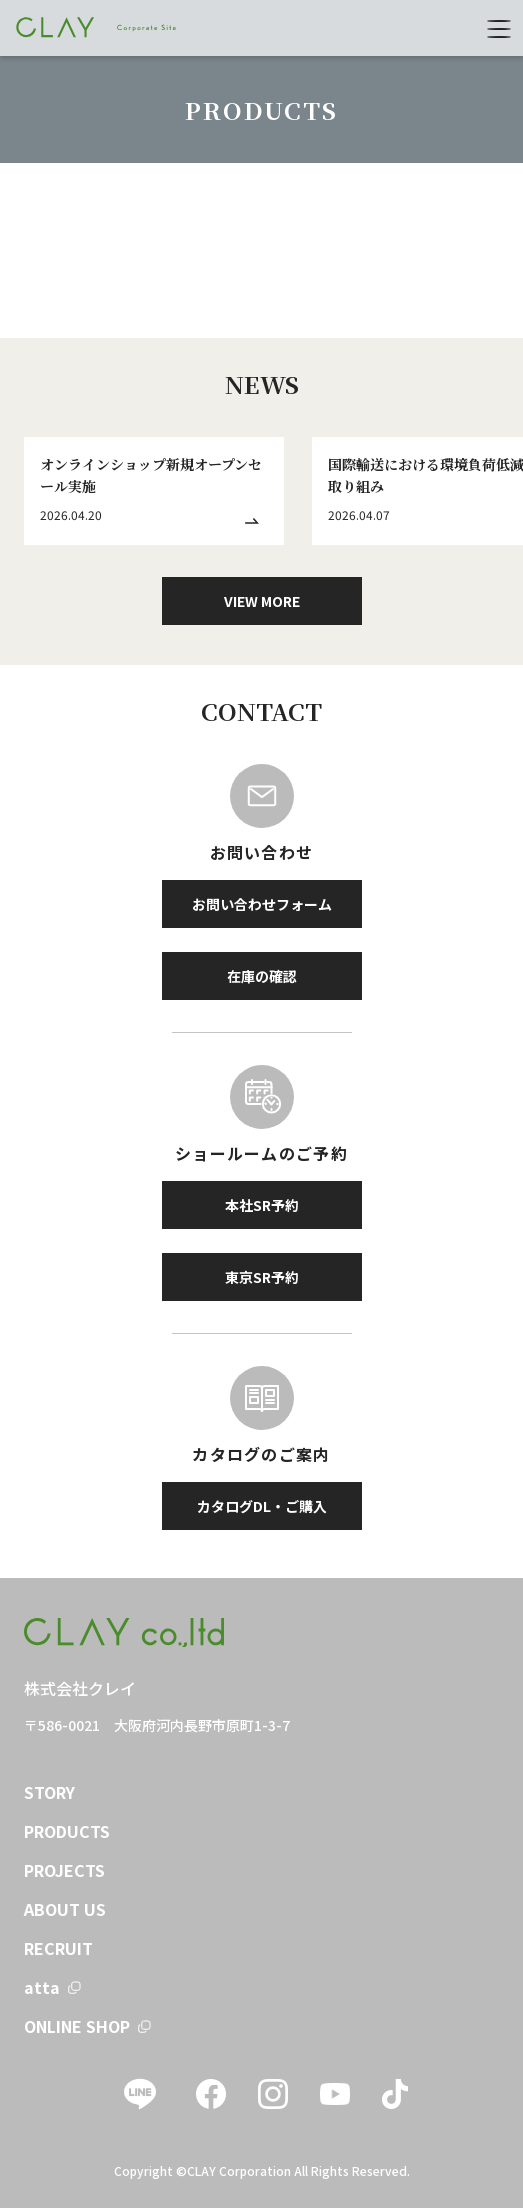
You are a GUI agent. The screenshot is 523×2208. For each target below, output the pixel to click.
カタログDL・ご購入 (262, 1506)
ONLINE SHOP (77, 2026)
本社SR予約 (262, 1205)
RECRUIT (58, 1948)
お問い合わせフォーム (262, 904)
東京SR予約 (262, 1277)
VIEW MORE (262, 601)
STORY (49, 1792)
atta (42, 1987)
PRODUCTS (67, 1831)
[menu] (499, 28)
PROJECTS (64, 1870)
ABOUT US (65, 1909)
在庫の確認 (262, 976)
